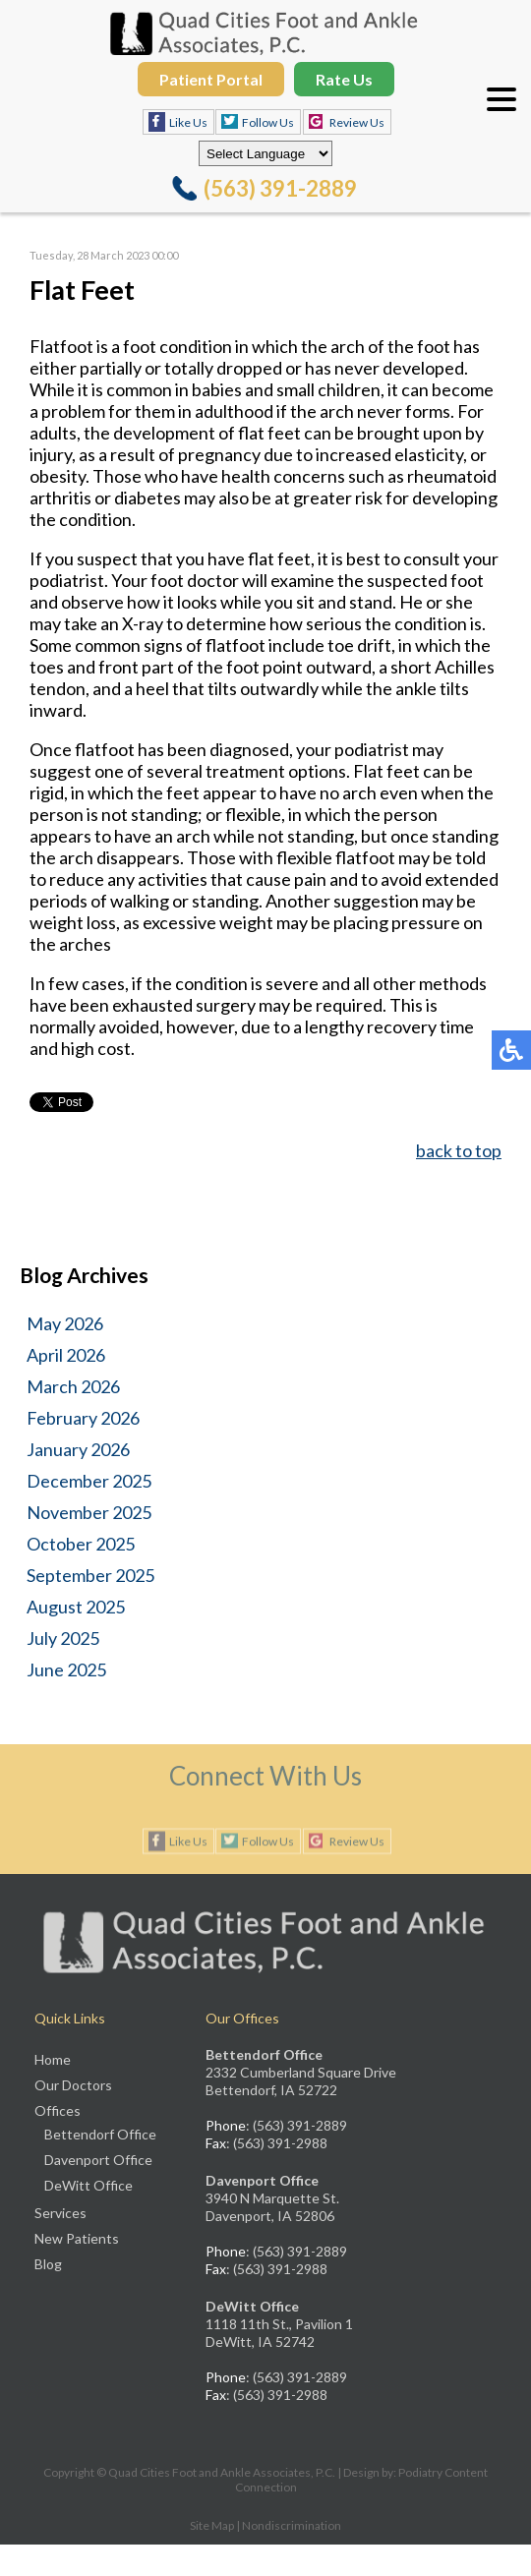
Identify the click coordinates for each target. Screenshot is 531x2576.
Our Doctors (73, 2085)
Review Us (356, 122)
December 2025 (89, 1481)
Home (52, 2059)
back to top (459, 1150)
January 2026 (78, 1449)
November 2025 (89, 1512)
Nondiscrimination (291, 2525)
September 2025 (90, 1575)
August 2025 (76, 1606)
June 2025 (66, 1669)
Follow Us (268, 122)
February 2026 (83, 1418)
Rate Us (344, 79)
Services (60, 2212)
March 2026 (73, 1386)
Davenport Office (98, 2159)
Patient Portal (211, 79)
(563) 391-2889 (280, 188)
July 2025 (63, 1638)
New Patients (76, 2238)
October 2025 (81, 1543)
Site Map (212, 2525)
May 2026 (65, 1323)
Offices (57, 2110)
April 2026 (66, 1355)
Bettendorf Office (100, 2134)
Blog (48, 2263)
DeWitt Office (88, 2185)
